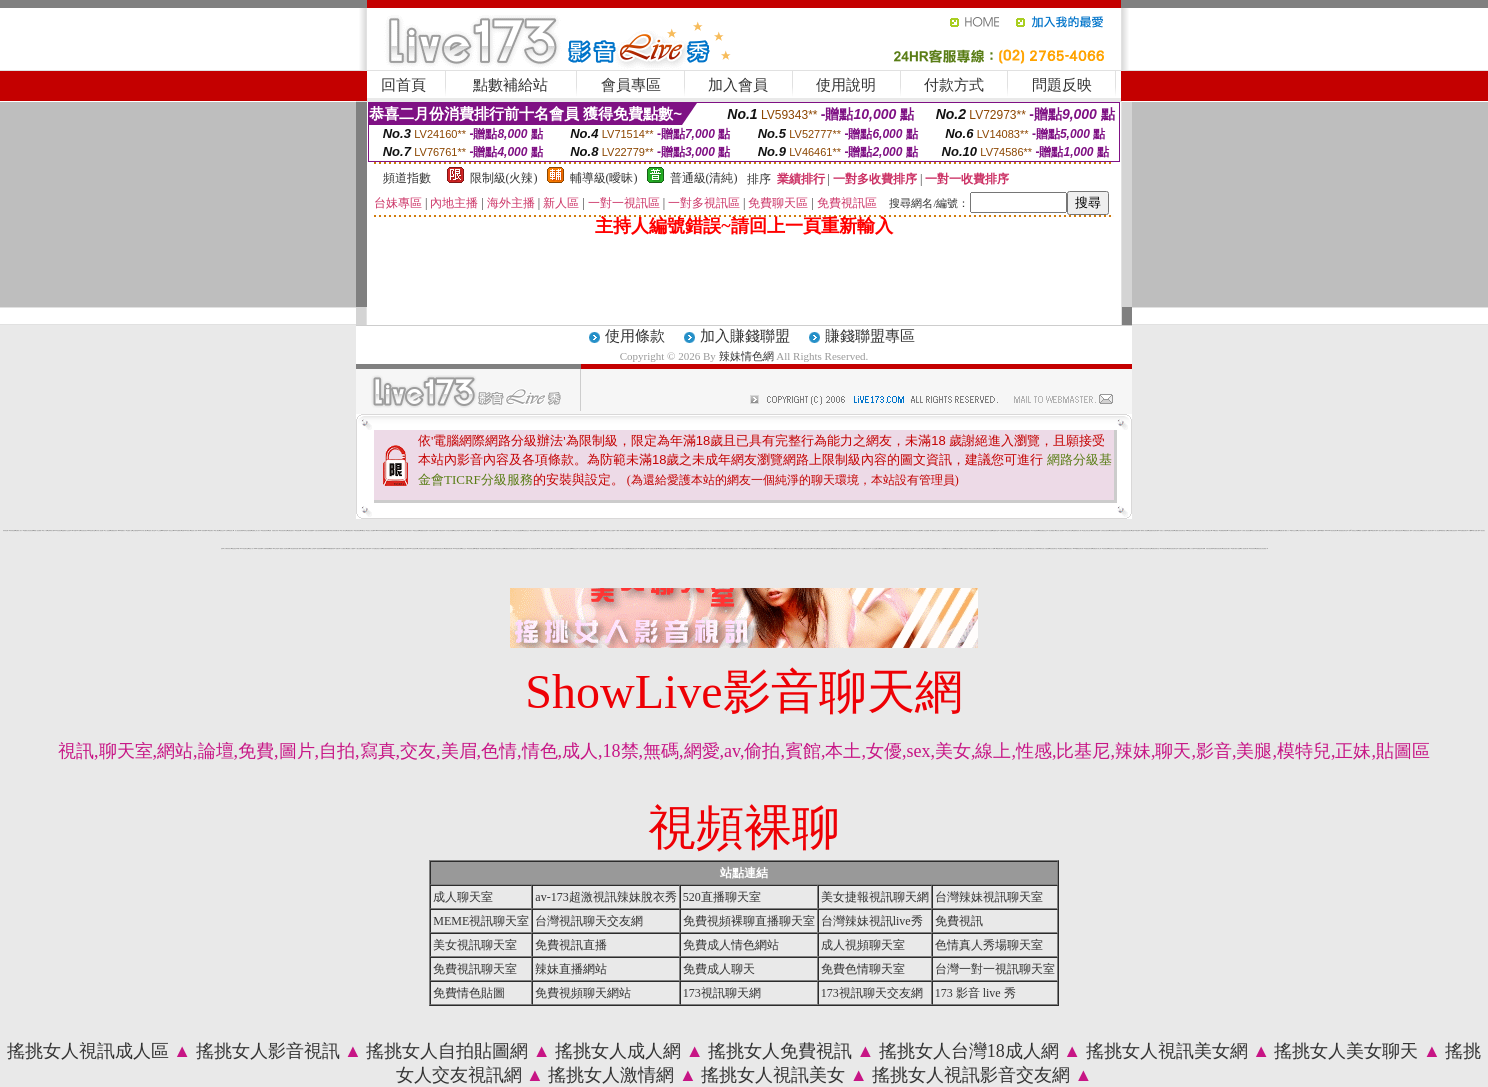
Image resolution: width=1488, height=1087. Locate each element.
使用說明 (846, 85)
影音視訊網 (784, 530)
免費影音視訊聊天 (1399, 530)
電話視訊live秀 (235, 548)
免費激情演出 (907, 530)
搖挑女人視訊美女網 (1167, 1051)
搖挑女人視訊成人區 (88, 1051)
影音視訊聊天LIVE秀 (899, 548)
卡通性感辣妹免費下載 (295, 548)
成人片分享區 (1130, 548)
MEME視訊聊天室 (481, 921)
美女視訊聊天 (735, 548)
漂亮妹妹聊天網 (320, 548)
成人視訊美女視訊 (650, 530)
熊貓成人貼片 (942, 530)
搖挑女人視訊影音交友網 (971, 1075)
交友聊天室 (852, 548)
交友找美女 (687, 548)
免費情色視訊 (690, 530)
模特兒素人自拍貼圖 (1044, 548)
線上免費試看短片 (1207, 530)
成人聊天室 (343, 530)
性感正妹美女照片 (1087, 530)
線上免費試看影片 (791, 548)
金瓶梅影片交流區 (66, 530)
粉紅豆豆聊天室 (770, 530)
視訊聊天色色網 (734, 530)
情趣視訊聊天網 (868, 530)
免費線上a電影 (641, 530)
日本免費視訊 (551, 530)
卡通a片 (618, 530)
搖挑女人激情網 (611, 1075)
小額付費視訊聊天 (1026, 530)
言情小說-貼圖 (593, 530)
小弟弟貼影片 (409, 530)
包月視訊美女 (1311, 530)
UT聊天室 (814, 548)
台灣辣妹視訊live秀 (872, 921)
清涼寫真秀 (325, 530)
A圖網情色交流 (934, 530)
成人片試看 (1191, 548)
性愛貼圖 (1019, 530)
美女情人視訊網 (1059, 530)
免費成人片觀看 (350, 548)
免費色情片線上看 (1097, 548)
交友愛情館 (135, 530)
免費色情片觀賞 (909, 548)
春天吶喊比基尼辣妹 (1452, 530)
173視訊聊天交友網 (872, 993)
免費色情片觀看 (694, 548)
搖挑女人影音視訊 (268, 1051)
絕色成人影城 (194, 530)
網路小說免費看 (37, 530)
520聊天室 (565, 530)
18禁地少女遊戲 (610, 530)
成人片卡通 (991, 548)
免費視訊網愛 (932, 548)
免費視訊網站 (754, 548)
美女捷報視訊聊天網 (875, 897)
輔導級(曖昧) (604, 178)
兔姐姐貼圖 (815, 530)
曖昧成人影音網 (1144, 530)
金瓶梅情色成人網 (1077, 530)
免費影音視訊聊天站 (1183, 548)
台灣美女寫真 (791, 530)
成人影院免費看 (501, 530)
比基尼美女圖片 (1226, 548)
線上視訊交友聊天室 (962, 530)
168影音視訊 (1215, 530)
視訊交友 (222, 530)
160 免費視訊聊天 (1463, 530)
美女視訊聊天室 (475, 945)
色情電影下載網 (1264, 530)
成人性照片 (1025, 548)
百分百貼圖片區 (875, 548)
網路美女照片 (480, 530)
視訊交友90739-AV (756, 530)
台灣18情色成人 (229, 530)
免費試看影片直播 (1236, 548)
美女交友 (464, 548)
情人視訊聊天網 (1244, 548)
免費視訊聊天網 (448, 548)
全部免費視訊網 (702, 548)
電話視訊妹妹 (726, 530)
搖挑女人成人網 (618, 1051)
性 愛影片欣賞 (676, 530)
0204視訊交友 (598, 548)
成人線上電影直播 (556, 548)
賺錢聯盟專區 (870, 336)
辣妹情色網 (746, 356)
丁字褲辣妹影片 (227, 548)
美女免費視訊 (965, 548)
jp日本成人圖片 (143, 530)
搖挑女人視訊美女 (773, 1075)
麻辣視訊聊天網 (899, 530)
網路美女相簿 (672, 548)
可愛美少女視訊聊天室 (431, 548)
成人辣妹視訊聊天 (533, 548)
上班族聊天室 (421, 548)
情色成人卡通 (891, 530)
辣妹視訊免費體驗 (584, 530)
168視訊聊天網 (998, 548)
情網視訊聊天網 (761, 548)
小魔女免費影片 (359, 548)
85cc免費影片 (122, 530)
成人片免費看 (718, 548)
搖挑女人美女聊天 (1346, 1051)
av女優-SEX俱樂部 (1319, 530)
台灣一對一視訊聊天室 (995, 969)
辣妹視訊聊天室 (705, 530)
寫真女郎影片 (624, 530)
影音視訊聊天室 (283, 530)
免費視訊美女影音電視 (1261, 548)
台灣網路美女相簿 (491, 548)
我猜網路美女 (972, 530)
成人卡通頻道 (698, 530)
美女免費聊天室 (616, 548)
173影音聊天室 (244, 548)
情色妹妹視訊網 (1095, 530)
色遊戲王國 (683, 530)
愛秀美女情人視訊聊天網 (1427, 530)
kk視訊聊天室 (92, 530)
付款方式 (954, 85)
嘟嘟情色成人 (884, 530)
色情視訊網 (1105, 548)
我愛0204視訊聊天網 (1373, 530)
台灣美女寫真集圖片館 (334, 530)
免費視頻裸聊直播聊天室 (749, 921)
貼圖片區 (747, 548)
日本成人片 (1137, 548)
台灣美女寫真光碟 (1417, 530)
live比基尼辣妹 (413, 548)
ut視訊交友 (574, 548)
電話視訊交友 (526, 530)
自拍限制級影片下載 (667, 530)
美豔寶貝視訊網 (423, 530)
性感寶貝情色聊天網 (574, 530)
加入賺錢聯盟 (745, 336)
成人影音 (646, 548)
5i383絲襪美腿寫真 (329, 548)
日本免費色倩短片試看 (377, 548)
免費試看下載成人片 (1284, 530)
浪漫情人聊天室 (151, 530)
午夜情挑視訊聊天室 (1342, 530)
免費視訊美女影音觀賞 (1121, 548)
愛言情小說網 (658, 530)
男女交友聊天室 (973, 548)
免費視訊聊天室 (632, 548)
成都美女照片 (559, 530)
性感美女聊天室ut (654, 548)
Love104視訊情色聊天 (382, 530)
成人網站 (217, 530)
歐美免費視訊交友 (1043, 530)
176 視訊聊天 (210, 530)
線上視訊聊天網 (589, 548)
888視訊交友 (1190, 530)
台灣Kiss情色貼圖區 (915, 530)
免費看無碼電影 (1223, 530)
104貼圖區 (640, 548)
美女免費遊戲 (799, 548)
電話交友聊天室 (464, 530)
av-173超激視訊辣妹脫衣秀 (605, 897)
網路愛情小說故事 (404, 548)
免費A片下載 (799, 530)
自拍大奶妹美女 (318, 530)
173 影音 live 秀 (975, 993)
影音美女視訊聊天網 (780, 548)
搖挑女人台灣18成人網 (969, 1051)
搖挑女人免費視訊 (780, 1051)
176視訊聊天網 (457, 548)
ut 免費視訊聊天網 (1200, 548)
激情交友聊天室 (859, 530)
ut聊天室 (363, 530)
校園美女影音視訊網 (28, 530)
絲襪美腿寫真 (876, 530)
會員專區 (631, 85)
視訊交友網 (416, 530)
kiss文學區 (164, 530)
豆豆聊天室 (538, 530)
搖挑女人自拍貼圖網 (447, 1051)
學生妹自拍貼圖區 (518, 530)
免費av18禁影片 (186, 530)
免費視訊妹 (483, 548)
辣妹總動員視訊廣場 (1114, 530)
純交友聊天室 (1382, 530)
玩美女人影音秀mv (371, 530)
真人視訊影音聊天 (239, 530)
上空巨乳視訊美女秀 (824, 530)
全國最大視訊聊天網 (982, 548)
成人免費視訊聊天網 (607, 548)
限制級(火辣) (504, 178)
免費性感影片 (291, 530)
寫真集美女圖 (471, 548)
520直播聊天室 (722, 897)
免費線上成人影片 (256, 530)
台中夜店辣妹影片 (1302, 530)
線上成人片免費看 (941, 548)
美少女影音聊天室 (1256, 530)
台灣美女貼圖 (890, 548)
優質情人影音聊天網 (284, 548)
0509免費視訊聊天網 (1079, 548)
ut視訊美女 (515, 548)
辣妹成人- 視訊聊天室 (744, 530)
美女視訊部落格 (386, 548)
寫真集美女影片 (679, 548)
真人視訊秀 (1437, 530)
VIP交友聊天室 (1068, 530)
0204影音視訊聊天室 (1146, 548)
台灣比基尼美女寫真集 (1016, 548)
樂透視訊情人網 (1407, 530)
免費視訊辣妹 (114, 530)
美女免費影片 (711, 548)
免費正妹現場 (1171, 530)
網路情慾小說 (1444, 530)
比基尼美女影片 (440, 548)
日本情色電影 (1035, 530)
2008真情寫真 (202, 530)
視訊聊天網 (829, 548)
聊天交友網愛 (625, 548)
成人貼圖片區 (1007, 548)
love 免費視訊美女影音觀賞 (544, 548)
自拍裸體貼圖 (833, 530)
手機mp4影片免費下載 (1474, 530)
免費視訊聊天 (350, 530)
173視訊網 (925, 548)
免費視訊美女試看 (663, 548)
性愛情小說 (129, 530)
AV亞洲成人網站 (842, 530)
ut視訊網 (477, 548)
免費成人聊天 (719, 969)
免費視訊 (959, 921)
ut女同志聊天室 (1197, 530)
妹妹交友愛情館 (247, 530)
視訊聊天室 (1111, 548)
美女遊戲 (533, 530)
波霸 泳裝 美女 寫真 (273, 530)
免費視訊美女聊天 (845, 548)
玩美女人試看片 (1163, 530)
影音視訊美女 (84, 530)
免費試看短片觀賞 (727, 548)
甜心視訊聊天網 (979, 530)
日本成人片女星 (860, 548)
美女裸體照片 (1052, 530)
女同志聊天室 (582, 548)
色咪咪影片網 (51, 530)
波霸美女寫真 (1062, 548)
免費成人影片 (19, 530)
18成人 (302, 530)
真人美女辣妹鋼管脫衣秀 (716, 530)
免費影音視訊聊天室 (1172, 548)
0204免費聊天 (177, 530)
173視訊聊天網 (722, 993)
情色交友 (171, 530)
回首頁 (403, 85)
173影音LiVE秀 (602, 530)
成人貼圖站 (777, 530)
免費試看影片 (949, 548)
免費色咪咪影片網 (632, 530)
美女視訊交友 (487, 530)
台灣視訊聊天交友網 (589, 921)
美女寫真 (764, 530)
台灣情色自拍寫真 (1105, 530)
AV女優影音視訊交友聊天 (1234, 530)
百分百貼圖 (494, 530)
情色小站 (251, 548)
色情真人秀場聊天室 (989, 945)
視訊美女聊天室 (1011, 530)
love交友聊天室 (917, 548)
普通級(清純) (704, 178)
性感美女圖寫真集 (523, 548)
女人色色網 (107, 530)
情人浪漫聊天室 (1389, 530)
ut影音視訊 (58, 530)
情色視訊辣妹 (265, 530)
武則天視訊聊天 (1209, 548)
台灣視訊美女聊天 (401, 530)
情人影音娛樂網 (309, 530)
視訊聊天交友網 (500, 548)
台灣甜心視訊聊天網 (566, 548)
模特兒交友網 (1294, 530)
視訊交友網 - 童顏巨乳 (952, 530)
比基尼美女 (867, 548)
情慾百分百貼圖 (988, 530)
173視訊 (742, 548)
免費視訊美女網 (821, 548)
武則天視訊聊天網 (433, 530)
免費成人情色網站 (731, 945)
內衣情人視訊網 (99, 530)
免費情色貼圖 (469, 993)
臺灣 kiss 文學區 (274, 548)
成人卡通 (45, 530)
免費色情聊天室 (1155, 548)
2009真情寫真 (258, 548)
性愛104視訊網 (1135, 530)
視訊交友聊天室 (807, 548)
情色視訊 (298, 530)
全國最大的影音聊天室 (1180, 530)
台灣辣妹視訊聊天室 (989, 897)
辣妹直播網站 (571, 969)
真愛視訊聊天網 (1088, 548)
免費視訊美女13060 (1033, 548)
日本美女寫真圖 (449, 530)
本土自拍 (159, 530)
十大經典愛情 (266, 548)
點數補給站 (510, 85)
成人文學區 (312, 548)
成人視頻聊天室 (863, 945)
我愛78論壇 (882, 548)
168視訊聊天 (472, 530)
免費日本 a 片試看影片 (341, 548)
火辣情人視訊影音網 (1246, 530)
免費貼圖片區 (836, 548)
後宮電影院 (357, 530)
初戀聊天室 (995, 530)
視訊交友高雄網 (957, 548)
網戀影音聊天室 (305, 548)
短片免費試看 (367, 548)
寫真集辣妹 (1252, 548)
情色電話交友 (509, 530)
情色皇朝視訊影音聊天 (1126, 530)
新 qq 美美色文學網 (1353, 530)
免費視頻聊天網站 (583, 993)
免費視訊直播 (571, 945)
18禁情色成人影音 (807, 530)
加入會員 (738, 85)
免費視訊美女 (1069, 548)
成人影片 (545, 530)
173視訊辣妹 (441, 530)
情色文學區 (456, 530)
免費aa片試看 (392, 530)
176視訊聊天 (1164, 548)
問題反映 (1062, 85)
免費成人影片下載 (771, 548)
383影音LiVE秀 (76, 530)
